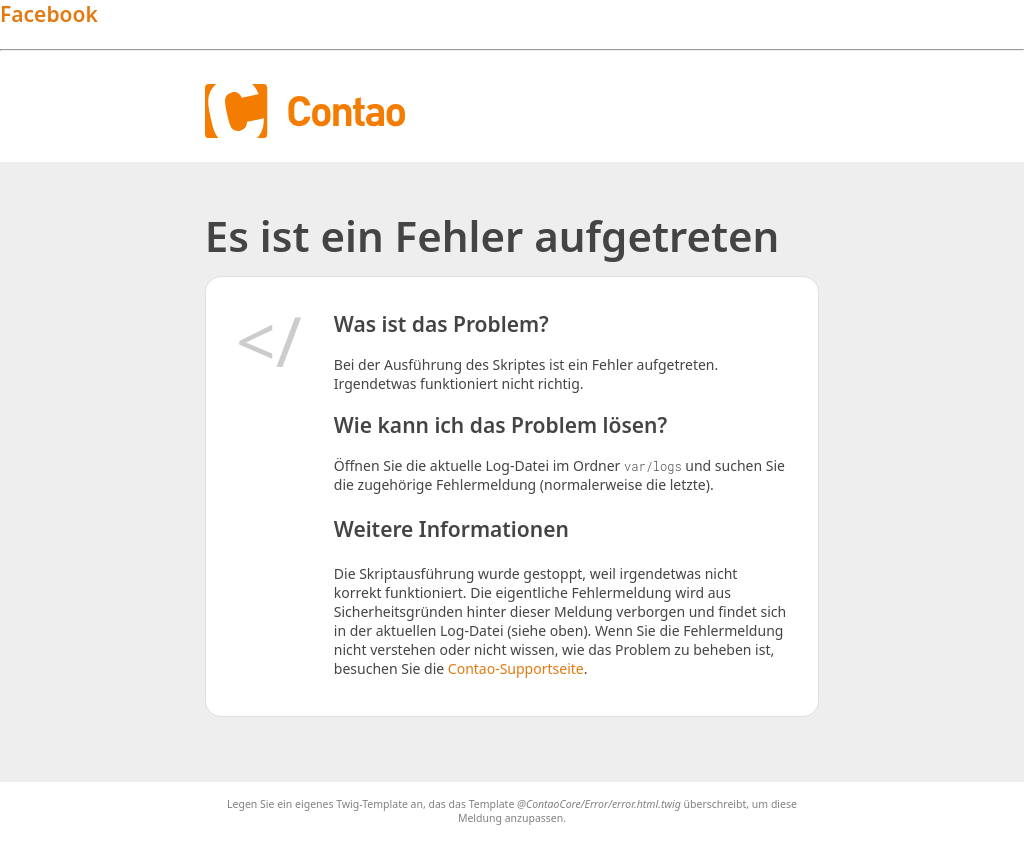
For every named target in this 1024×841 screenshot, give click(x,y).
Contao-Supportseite (516, 668)
